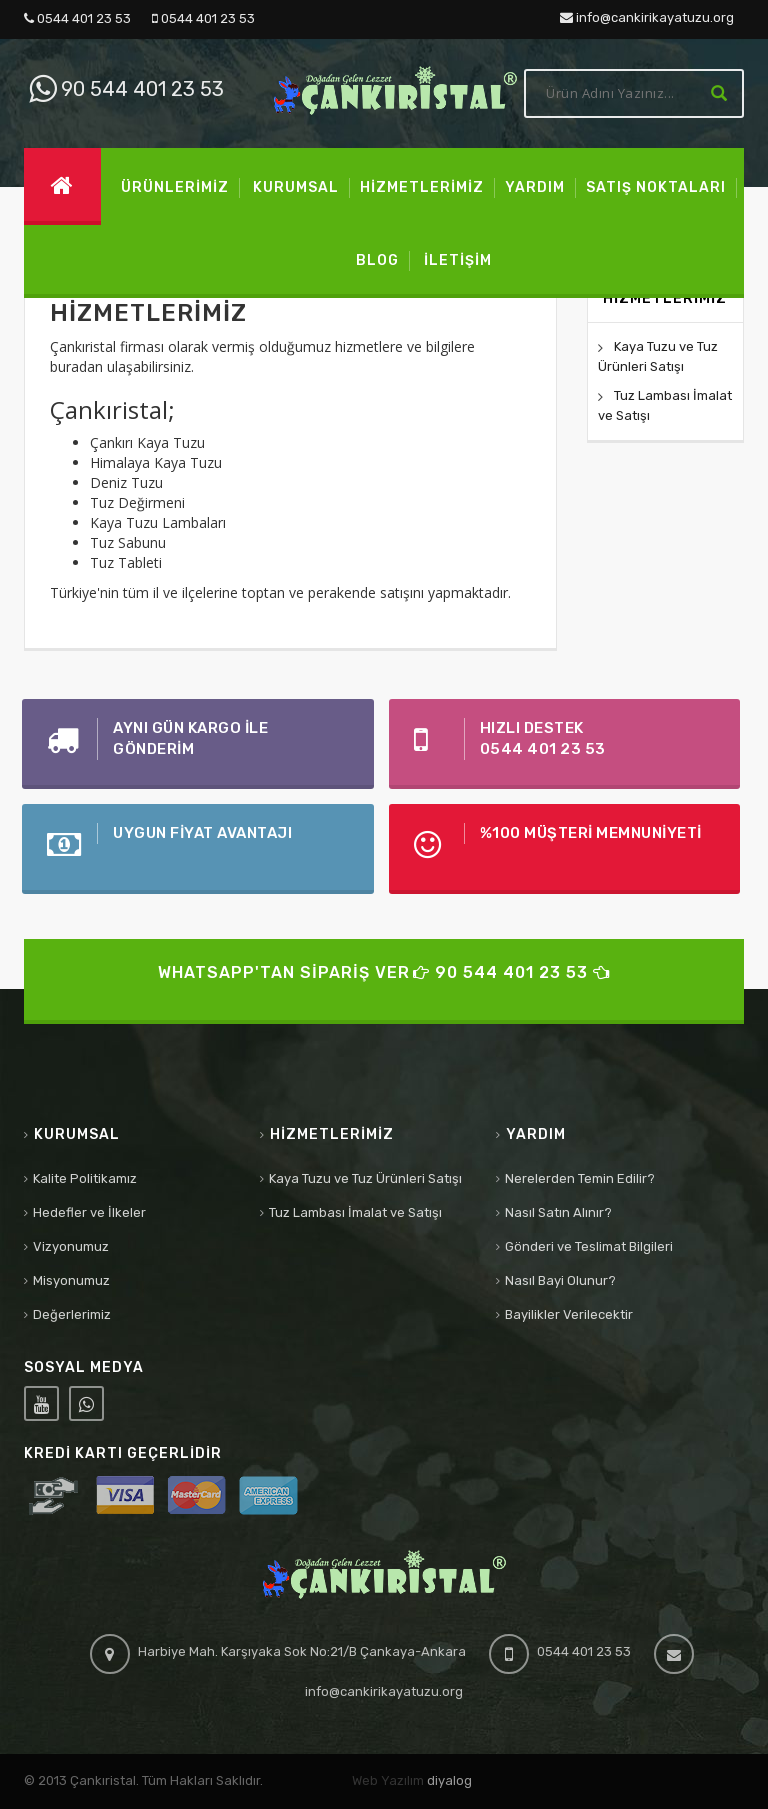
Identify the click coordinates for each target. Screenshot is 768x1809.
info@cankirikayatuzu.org (647, 17)
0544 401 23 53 (77, 18)
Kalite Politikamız (85, 1178)
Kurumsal (77, 1134)
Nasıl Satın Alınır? (558, 1212)
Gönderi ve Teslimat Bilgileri (589, 1246)
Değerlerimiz (72, 1314)
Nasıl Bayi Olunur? (560, 1280)
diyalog (449, 1780)
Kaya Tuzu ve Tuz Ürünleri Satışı (365, 1178)
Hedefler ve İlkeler (89, 1212)
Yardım (536, 1134)
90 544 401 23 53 (124, 89)
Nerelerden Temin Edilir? (580, 1178)
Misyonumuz (71, 1280)
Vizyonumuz (71, 1246)
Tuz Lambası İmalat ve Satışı (355, 1212)
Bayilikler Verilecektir (569, 1314)
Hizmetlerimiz (332, 1134)
